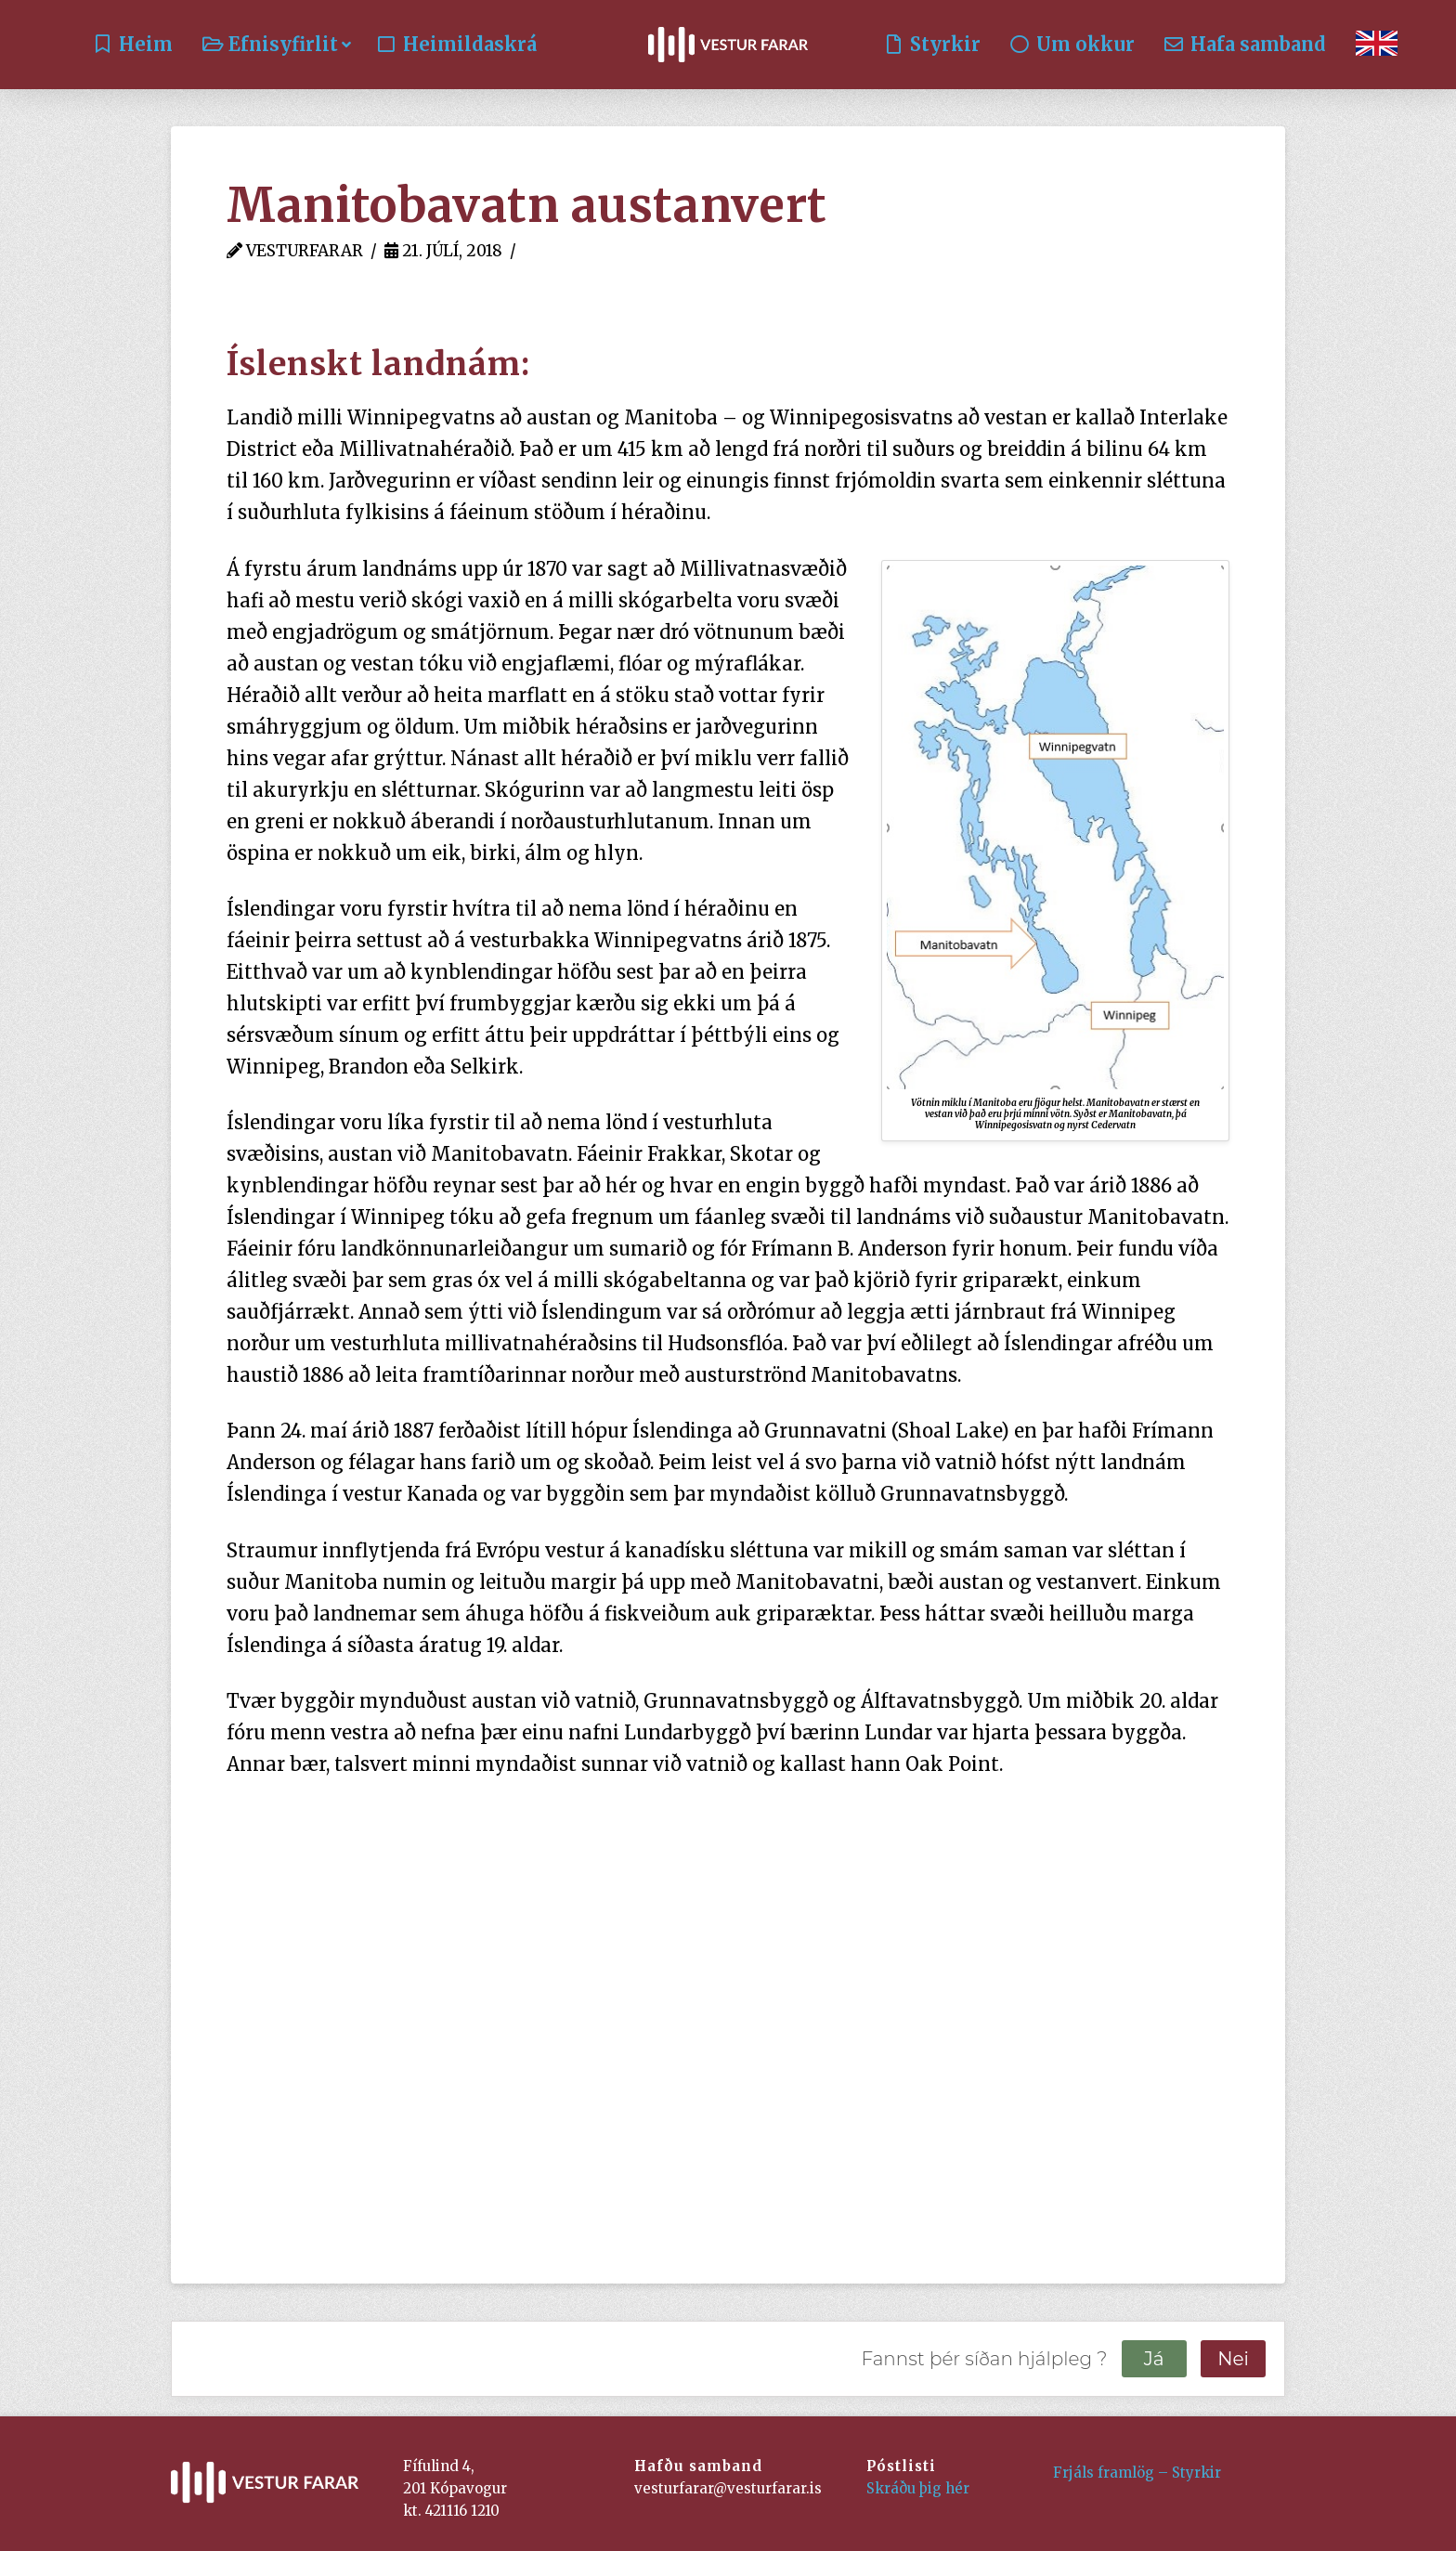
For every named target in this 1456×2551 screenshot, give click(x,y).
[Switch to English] (1376, 44)
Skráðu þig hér (917, 2488)
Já (1154, 2359)
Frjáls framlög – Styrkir (1137, 2472)
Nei (1233, 2359)
